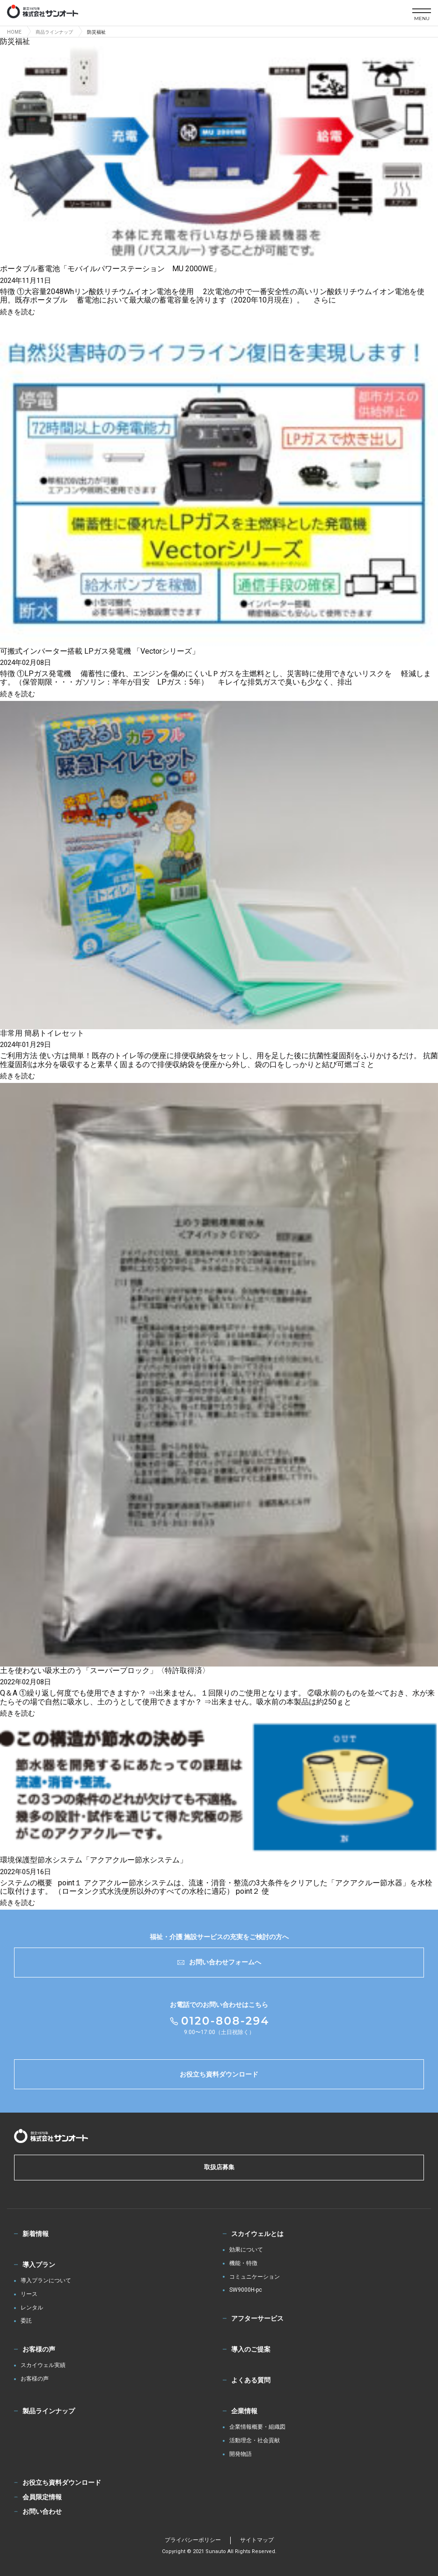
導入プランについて (46, 2281)
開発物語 (240, 2454)
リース (29, 2294)
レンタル (32, 2308)
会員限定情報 (42, 2497)
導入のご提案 (250, 2349)
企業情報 (244, 2411)
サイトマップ (257, 2540)
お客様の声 (38, 2349)
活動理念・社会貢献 (254, 2441)
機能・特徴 (243, 2263)
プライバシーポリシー (193, 2540)
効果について (246, 2250)
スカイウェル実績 (43, 2365)
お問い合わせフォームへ (219, 1962)
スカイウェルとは (257, 2233)
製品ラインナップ (48, 2411)
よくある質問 (250, 2380)
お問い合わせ (42, 2511)
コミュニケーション (254, 2277)
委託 (26, 2321)
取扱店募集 (219, 2167)
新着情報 (35, 2233)
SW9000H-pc (245, 2290)
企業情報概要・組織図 (257, 2427)
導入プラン (38, 2264)
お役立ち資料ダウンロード (219, 2074)
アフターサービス (257, 2318)
